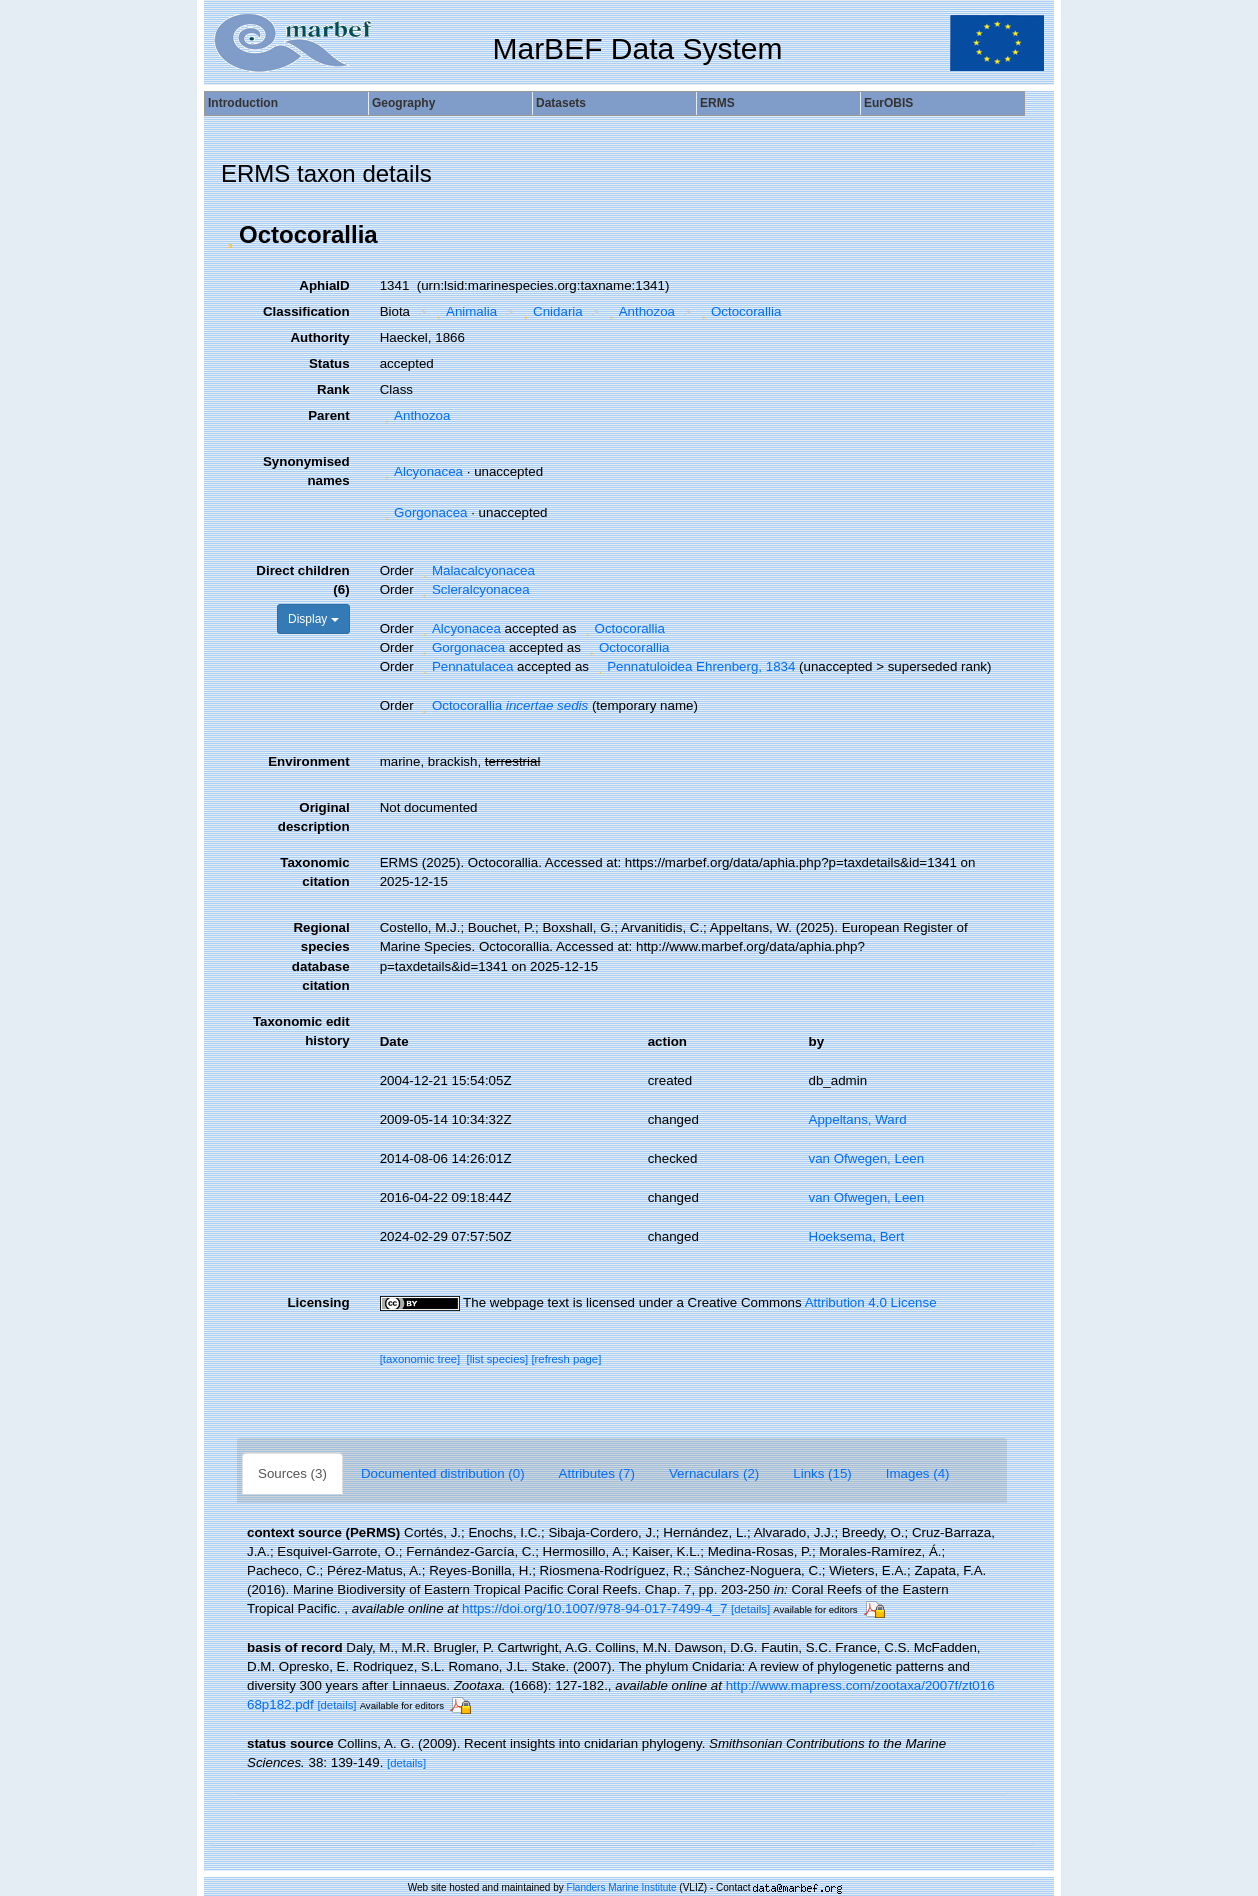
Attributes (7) (597, 1473)
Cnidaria (551, 311)
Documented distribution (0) (443, 1473)
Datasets (561, 103)
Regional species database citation (321, 956)
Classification (306, 311)
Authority (319, 337)
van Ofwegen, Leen (867, 1158)
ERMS (717, 103)
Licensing (318, 1302)
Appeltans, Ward (858, 1119)
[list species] (498, 1359)
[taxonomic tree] (420, 1359)
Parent (328, 415)
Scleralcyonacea (473, 589)
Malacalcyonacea (475, 570)
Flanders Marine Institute (622, 1887)
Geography (403, 103)
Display (313, 619)
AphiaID (324, 285)
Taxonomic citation (314, 872)
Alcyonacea (421, 471)
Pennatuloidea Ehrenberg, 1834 (694, 666)
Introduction (243, 103)
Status (329, 363)
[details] (750, 1609)
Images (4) (918, 1473)
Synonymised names (306, 471)
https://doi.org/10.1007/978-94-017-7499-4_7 (594, 1608)
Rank (333, 389)
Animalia (465, 311)
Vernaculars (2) (714, 1473)
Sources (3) (292, 1473)
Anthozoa (639, 311)
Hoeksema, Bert (857, 1236)
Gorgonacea (424, 512)
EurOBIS (888, 103)
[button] (230, 235)
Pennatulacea (465, 666)
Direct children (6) (302, 580)
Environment (308, 761)
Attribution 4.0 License (871, 1302)
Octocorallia (739, 311)
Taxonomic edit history (301, 1031)
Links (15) (822, 1473)
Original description (314, 817)
